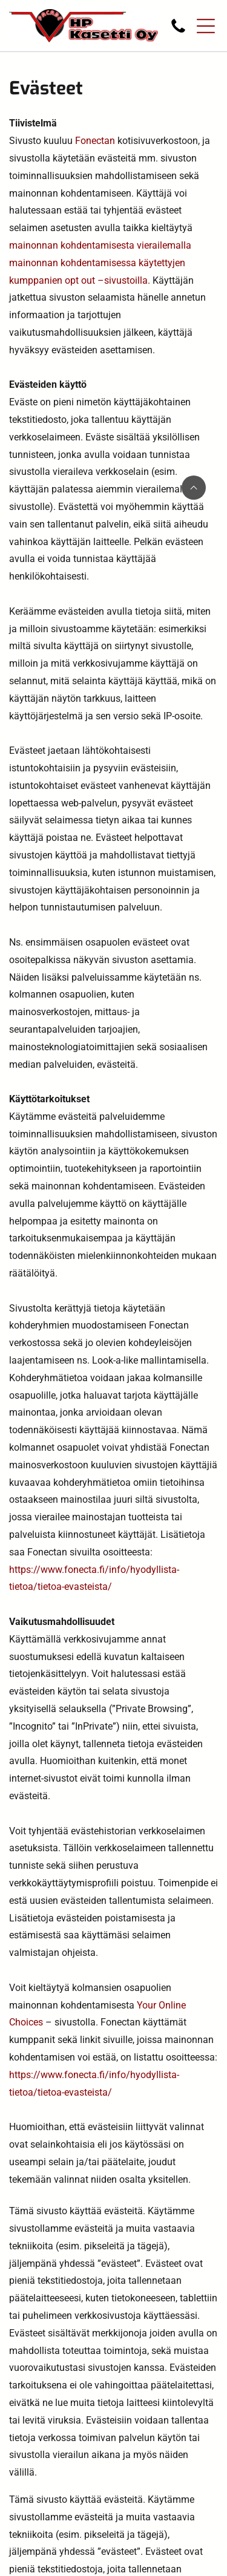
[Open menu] (206, 26)
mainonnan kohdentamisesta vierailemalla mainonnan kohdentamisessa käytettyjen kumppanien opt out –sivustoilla (100, 263)
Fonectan (95, 140)
